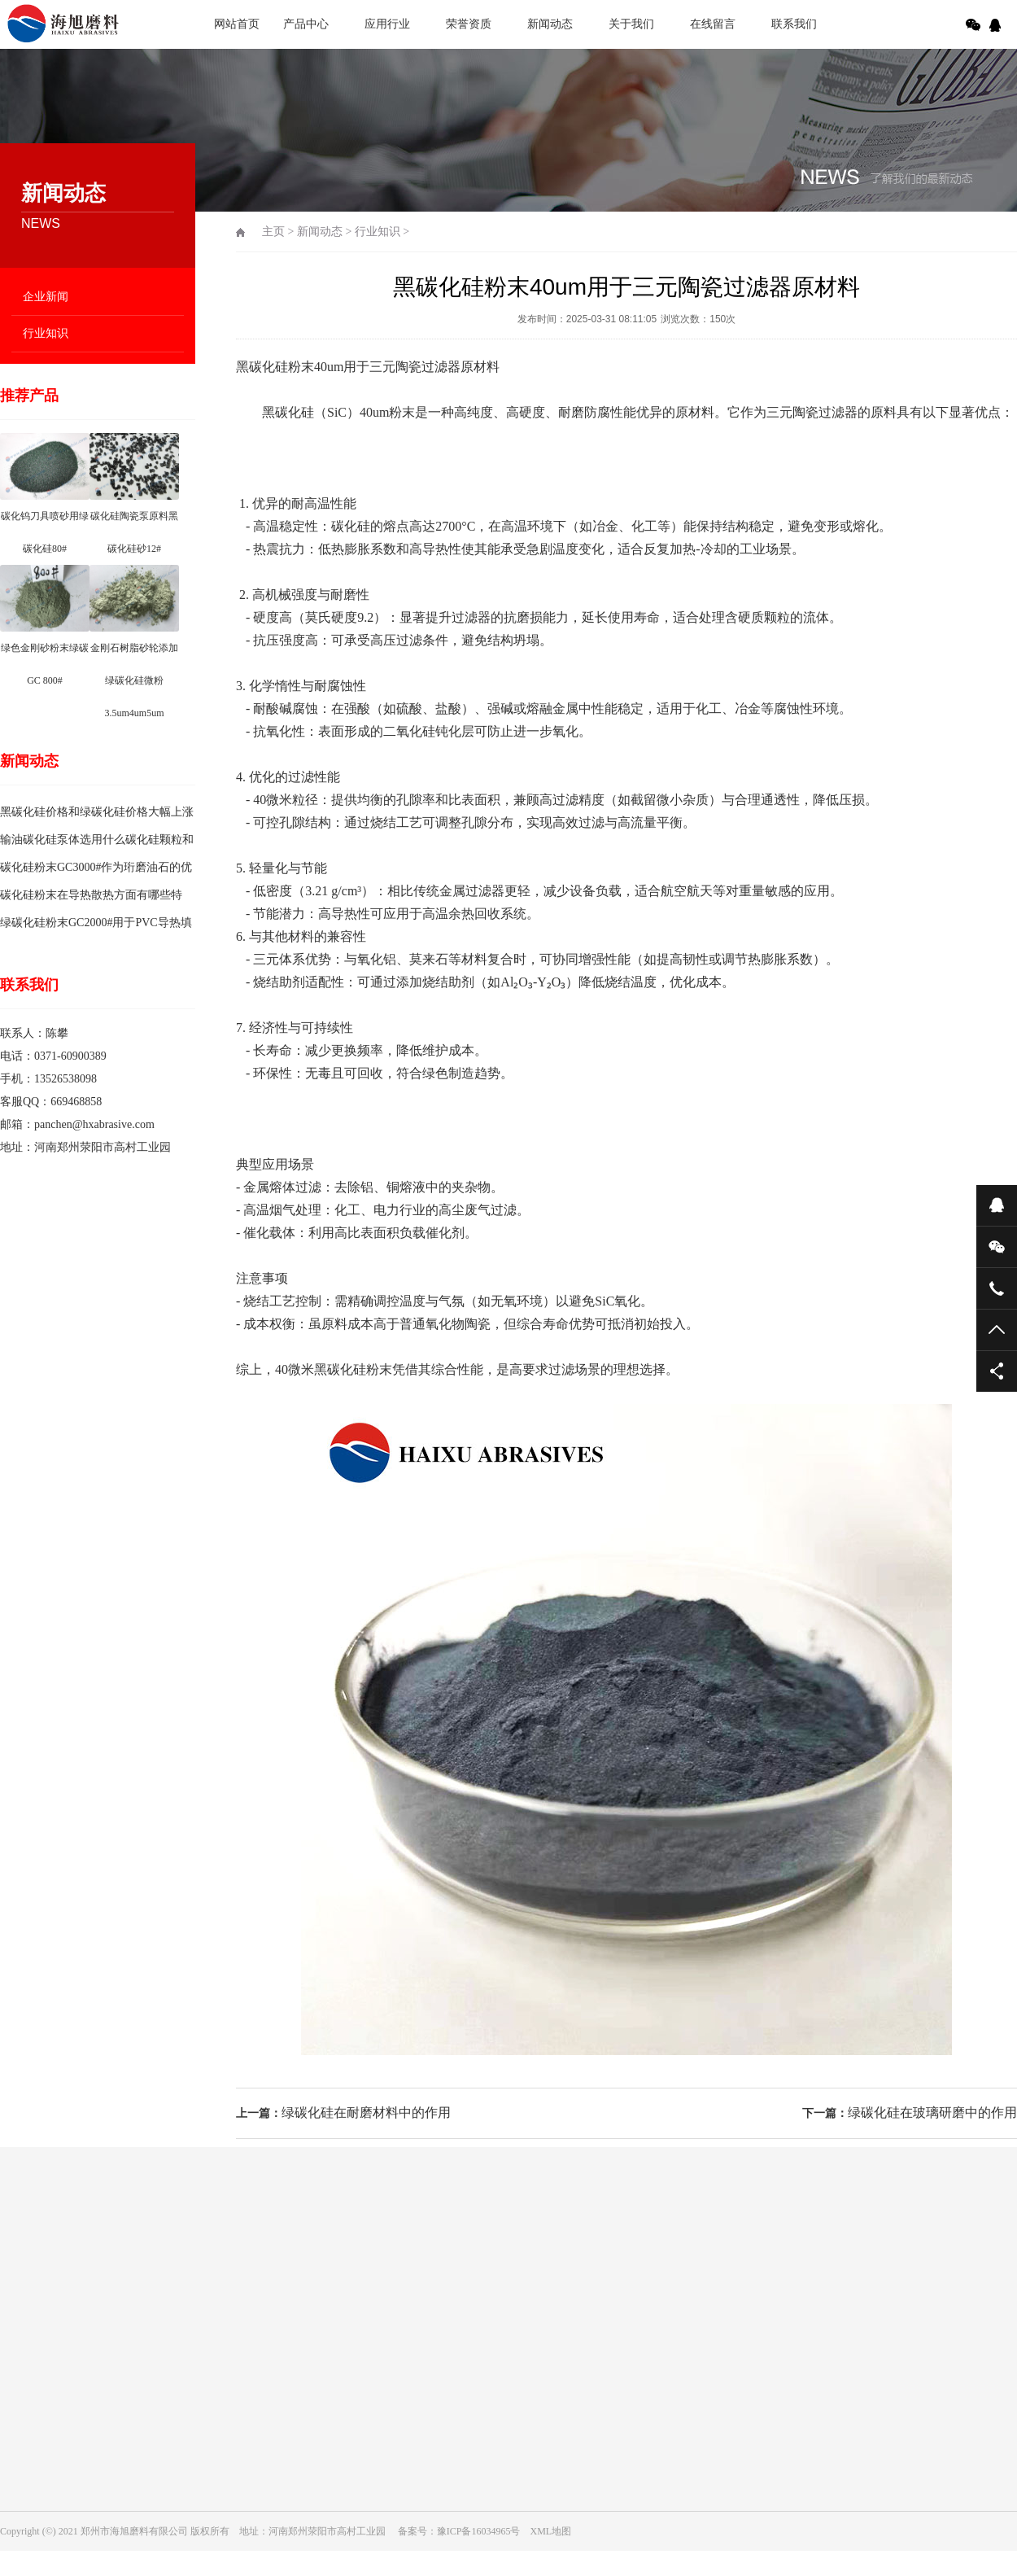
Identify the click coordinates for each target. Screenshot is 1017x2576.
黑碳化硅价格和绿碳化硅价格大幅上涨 (97, 812)
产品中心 (306, 24)
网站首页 (237, 24)
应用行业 (387, 24)
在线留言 (712, 24)
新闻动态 (550, 24)
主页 (273, 231)
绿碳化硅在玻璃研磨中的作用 (932, 2112)
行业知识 (45, 333)
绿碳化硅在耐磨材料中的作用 (366, 2112)
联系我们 (794, 24)
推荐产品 (29, 395)
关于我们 (631, 24)
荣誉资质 (468, 24)
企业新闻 (45, 297)
